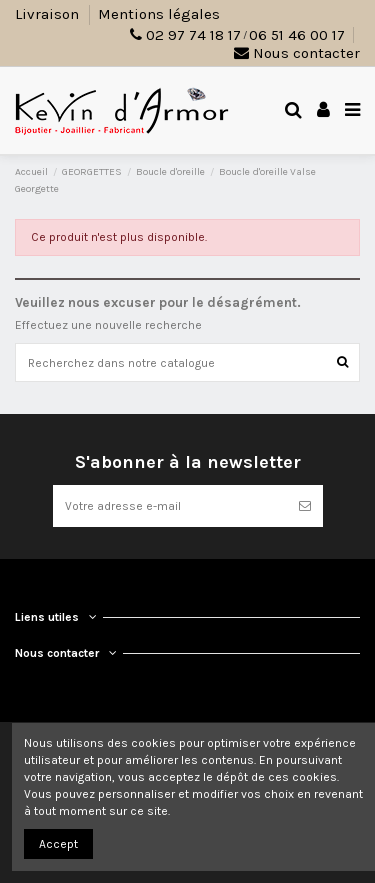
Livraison (49, 14)
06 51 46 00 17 (297, 35)
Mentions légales (159, 14)
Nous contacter (297, 53)
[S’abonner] (305, 506)
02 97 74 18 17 (193, 35)
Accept (58, 844)
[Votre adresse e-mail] (170, 506)
